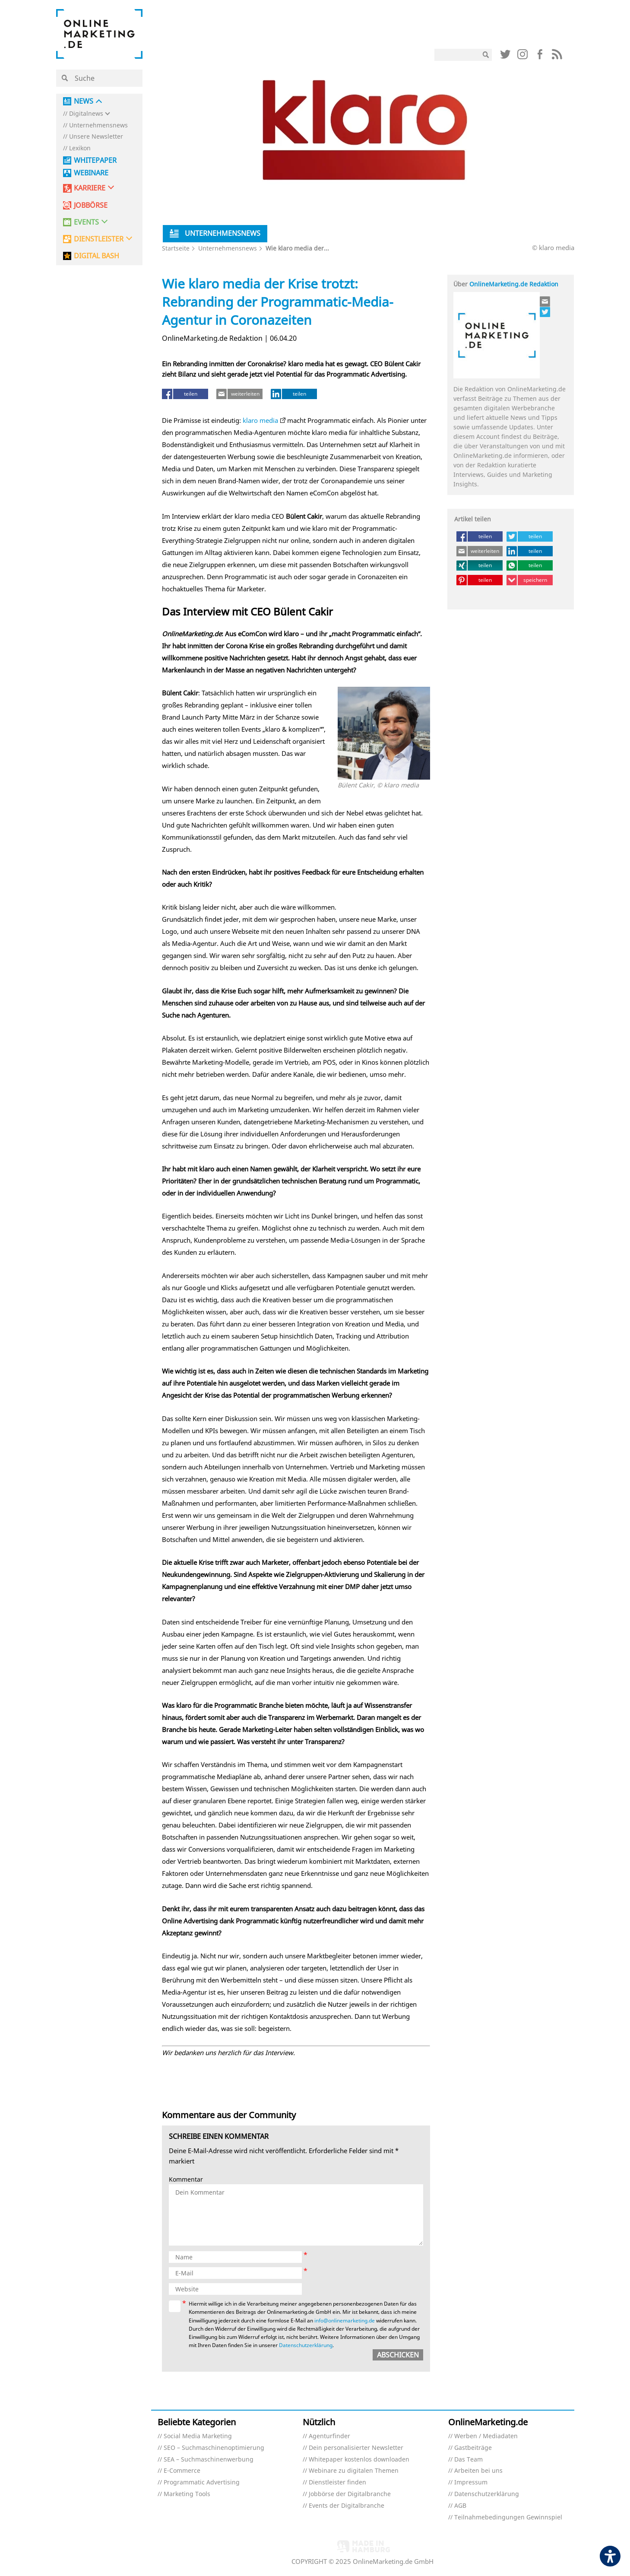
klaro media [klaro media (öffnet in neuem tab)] (260, 420)
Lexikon (80, 148)
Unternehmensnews (98, 125)
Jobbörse (91, 205)
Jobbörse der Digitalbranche (350, 2494)
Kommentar (186, 2179)
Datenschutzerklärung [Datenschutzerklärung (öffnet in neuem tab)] (305, 2345)
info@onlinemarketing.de (344, 2320)
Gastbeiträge (473, 2448)
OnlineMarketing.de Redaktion (513, 284)
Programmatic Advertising (202, 2482)
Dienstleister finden (337, 2482)
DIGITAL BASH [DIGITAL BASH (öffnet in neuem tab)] (96, 256)
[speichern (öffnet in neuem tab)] (530, 580)
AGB (460, 2505)
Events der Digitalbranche (346, 2505)
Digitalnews (86, 113)
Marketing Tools (187, 2494)
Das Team (468, 2459)
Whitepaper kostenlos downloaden (359, 2459)
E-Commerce (182, 2470)
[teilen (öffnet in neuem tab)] (185, 394)
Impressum (471, 2482)
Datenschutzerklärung (486, 2494)
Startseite (176, 248)
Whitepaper (95, 160)
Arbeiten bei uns (478, 2470)
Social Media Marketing (198, 2436)
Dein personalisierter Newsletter (356, 2448)
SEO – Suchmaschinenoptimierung (214, 2448)
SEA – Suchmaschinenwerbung (208, 2459)
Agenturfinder (329, 2436)
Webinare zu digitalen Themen (354, 2470)
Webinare (91, 173)
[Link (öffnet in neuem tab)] (505, 56)
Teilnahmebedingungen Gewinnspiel (508, 2517)
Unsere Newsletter (96, 136)
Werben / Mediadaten (486, 2436)
